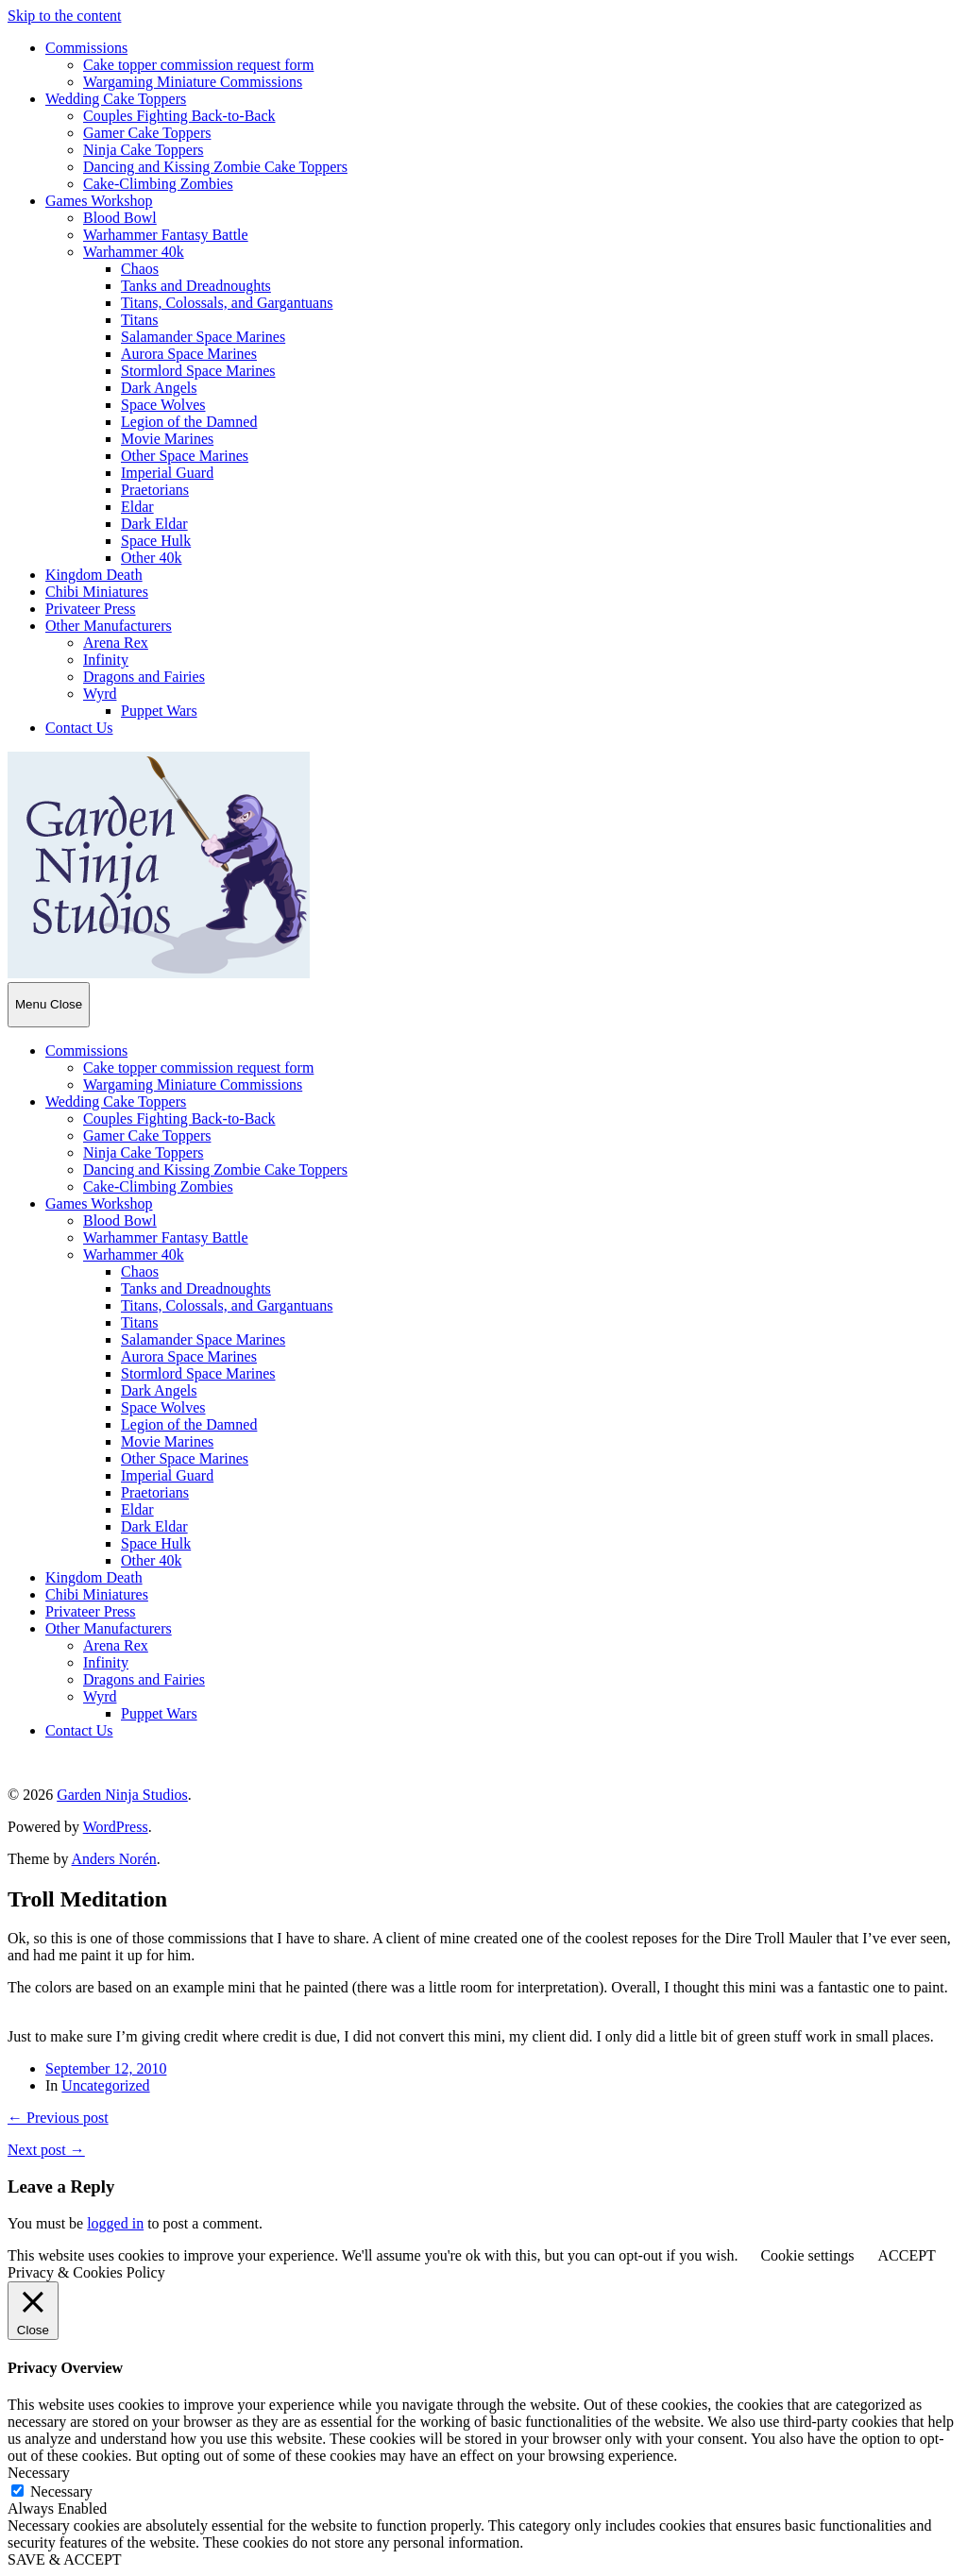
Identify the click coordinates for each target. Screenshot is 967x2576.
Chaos (140, 269)
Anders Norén (114, 1859)
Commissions (86, 48)
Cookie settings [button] (807, 2255)
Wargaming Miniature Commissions (192, 82)
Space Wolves (163, 405)
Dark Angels (158, 388)
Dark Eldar (154, 524)
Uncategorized (105, 2085)
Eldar (137, 507)
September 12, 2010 (105, 2068)
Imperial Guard (167, 473)
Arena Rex (115, 643)
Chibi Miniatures (96, 592)
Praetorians (155, 490)
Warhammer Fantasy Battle (165, 235)
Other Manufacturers (108, 626)
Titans (139, 320)
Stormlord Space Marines (198, 371)
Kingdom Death (94, 575)
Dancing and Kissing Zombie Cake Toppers (215, 167)
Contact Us (79, 728)
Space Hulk (156, 541)
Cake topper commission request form (198, 65)
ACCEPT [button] (906, 2255)
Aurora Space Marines (189, 354)
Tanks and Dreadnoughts (196, 286)
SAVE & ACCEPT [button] (65, 2559)
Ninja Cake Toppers (143, 150)
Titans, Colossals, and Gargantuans (226, 303)
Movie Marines (167, 439)
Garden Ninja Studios (122, 1795)
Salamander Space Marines (203, 337)
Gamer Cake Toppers (147, 133)
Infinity (105, 660)
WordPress (115, 1827)
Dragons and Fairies (144, 677)
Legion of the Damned (189, 422)
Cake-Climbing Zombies (158, 184)
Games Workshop (99, 201)
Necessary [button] (39, 2473)
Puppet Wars (159, 711)
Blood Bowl (120, 218)
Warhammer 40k (133, 252)
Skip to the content (64, 16)
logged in (115, 2223)
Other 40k (151, 558)
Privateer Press (90, 609)
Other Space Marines (184, 456)
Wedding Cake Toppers (115, 99)
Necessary (61, 2491)
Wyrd (99, 694)
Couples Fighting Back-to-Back (179, 116)
